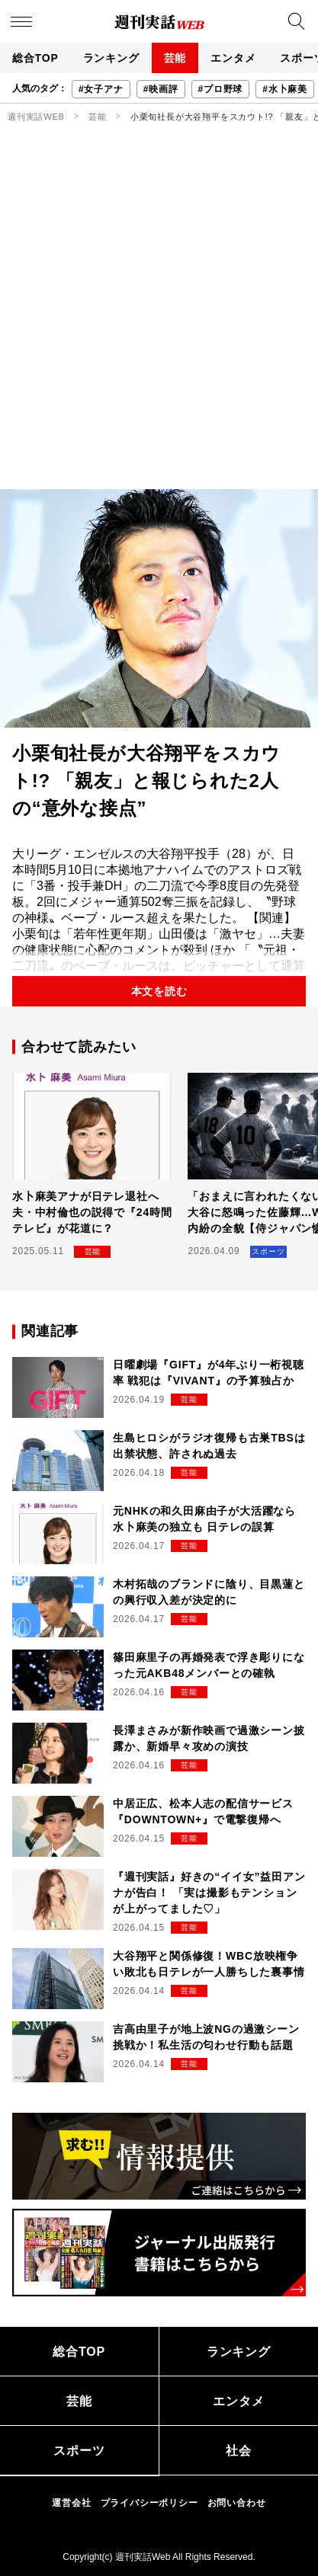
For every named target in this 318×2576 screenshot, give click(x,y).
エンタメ (232, 58)
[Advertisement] (159, 323)
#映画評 (160, 89)
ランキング (111, 58)
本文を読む (159, 991)
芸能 (175, 58)
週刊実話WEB (36, 116)
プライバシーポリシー (149, 2503)
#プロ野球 (220, 89)
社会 (239, 2450)
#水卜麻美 (284, 89)
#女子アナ (101, 89)
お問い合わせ (236, 2503)
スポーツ (78, 2450)
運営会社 (71, 2503)
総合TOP (35, 58)
